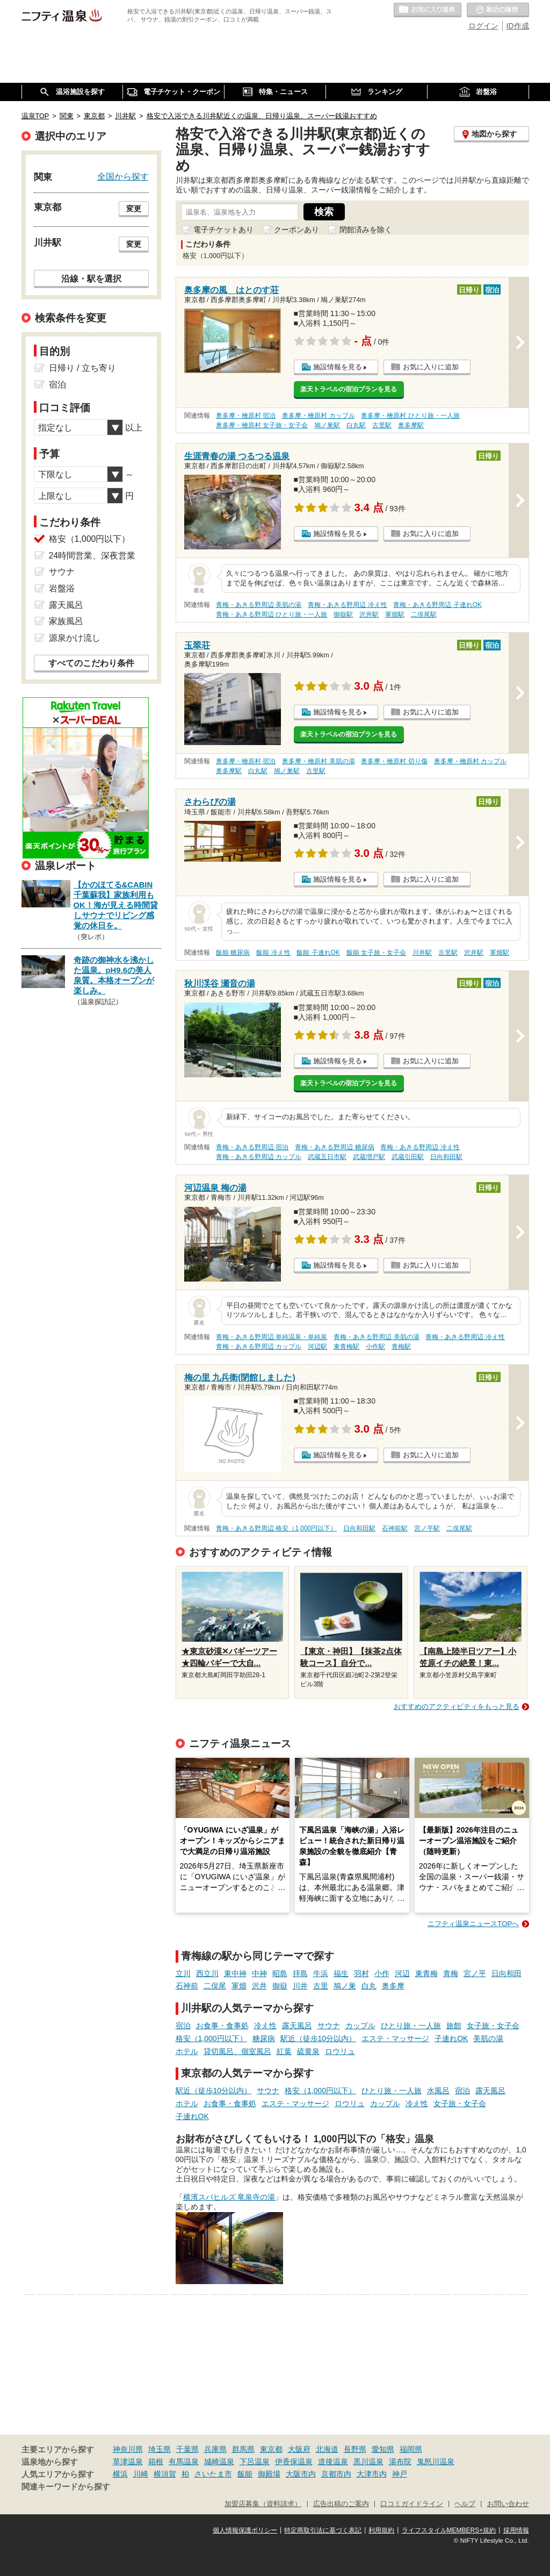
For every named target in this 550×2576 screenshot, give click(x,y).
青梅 (450, 1973)
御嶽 (279, 1985)
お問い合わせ (508, 2504)
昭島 (279, 1973)
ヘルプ (464, 2504)
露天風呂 (297, 2025)
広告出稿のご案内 (341, 2504)
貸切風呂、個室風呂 (237, 2051)
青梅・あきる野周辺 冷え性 (347, 605)
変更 (133, 208)
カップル (360, 2025)
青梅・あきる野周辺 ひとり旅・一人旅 (271, 614)
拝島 (300, 1973)
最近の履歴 (498, 10)
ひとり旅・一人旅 (411, 2025)
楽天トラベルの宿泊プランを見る (348, 389)
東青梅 (426, 1973)
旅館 (453, 2025)
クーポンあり (296, 229)
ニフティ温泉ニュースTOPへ (473, 1924)
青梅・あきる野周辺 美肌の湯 (258, 605)
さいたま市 (213, 2474)
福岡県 (411, 2449)
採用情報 (516, 2530)
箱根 (155, 2461)
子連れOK (451, 2038)
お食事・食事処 (222, 2025)
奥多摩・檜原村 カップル (318, 415)
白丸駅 (356, 425)
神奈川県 (128, 2449)
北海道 (327, 2449)
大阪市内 (301, 2474)
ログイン (483, 26)
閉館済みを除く (365, 229)
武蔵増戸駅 (369, 1157)
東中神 (235, 1973)
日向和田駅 (446, 1157)
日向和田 (506, 1973)
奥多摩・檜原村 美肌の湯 (318, 761)
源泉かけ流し (74, 637)
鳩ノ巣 (345, 1985)
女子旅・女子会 (493, 2025)
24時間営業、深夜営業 (92, 555)
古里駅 (382, 425)
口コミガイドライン (411, 2504)
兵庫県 (215, 2449)
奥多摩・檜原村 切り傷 (394, 761)
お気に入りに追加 (431, 367)
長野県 (355, 2449)
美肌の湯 (488, 2038)
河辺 (402, 1973)
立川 (183, 1973)
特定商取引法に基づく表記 (322, 2530)
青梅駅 (401, 1346)
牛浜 (320, 1973)
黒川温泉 (368, 2461)
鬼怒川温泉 (435, 2461)
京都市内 (336, 2474)
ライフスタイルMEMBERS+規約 (449, 2530)
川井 (300, 1985)
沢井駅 (369, 614)
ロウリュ (340, 2051)
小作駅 (375, 1346)
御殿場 (269, 2474)
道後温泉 (333, 2461)
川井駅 (422, 952)
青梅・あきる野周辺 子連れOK (437, 605)
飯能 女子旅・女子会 (376, 952)
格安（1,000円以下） (211, 2038)
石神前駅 (395, 1528)
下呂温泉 (255, 2461)
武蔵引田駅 (408, 1157)
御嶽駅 (343, 614)
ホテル (187, 2051)
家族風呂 (66, 621)
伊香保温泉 (294, 2461)
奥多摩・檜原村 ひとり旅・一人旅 (410, 415)
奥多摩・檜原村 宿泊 (246, 415)
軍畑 (239, 1985)
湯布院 (400, 2461)
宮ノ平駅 (427, 1528)
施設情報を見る (337, 367)
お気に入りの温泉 (427, 10)
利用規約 (381, 2530)
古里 (320, 1985)
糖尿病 (263, 2038)
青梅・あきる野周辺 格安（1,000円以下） (276, 1528)
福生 (341, 1973)
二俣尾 (215, 1985)
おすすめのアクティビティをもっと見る (456, 1706)
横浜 (120, 2474)
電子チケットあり (223, 229)
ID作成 (517, 26)
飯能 (244, 2474)
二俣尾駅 (424, 614)
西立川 (207, 1973)
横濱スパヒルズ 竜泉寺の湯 (229, 2197)
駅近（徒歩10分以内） (318, 2038)
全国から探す (123, 176)
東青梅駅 (346, 1346)
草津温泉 (128, 2461)
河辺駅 (317, 1346)
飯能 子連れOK (317, 952)
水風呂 (438, 2090)
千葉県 (187, 2449)
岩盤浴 (62, 588)
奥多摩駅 (411, 425)
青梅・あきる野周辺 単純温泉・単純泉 (271, 1337)
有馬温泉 (184, 2461)
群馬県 (243, 2449)
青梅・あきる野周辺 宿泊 (252, 1147)
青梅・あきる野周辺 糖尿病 (334, 1147)
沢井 (259, 1985)
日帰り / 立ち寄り (82, 368)
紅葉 (284, 2051)
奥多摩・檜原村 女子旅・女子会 (262, 425)
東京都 (271, 2449)
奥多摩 (393, 1985)
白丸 (369, 1985)
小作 (381, 1973)
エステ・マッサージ (395, 2038)
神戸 (399, 2474)
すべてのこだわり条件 (91, 663)
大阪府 (299, 2449)
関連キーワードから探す (65, 2486)
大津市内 (372, 2474)
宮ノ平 (475, 1973)
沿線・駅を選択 (91, 278)
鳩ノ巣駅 (327, 425)
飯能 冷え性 (273, 952)
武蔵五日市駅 (327, 1157)
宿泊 (183, 2025)
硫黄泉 (308, 2051)
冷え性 (265, 2025)
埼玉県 (159, 2449)
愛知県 (383, 2449)
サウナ (328, 2025)
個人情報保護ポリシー (245, 2530)
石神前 (187, 1985)
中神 (259, 1973)
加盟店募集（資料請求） (263, 2504)
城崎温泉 (219, 2461)
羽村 (361, 1973)
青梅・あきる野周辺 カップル (258, 1157)
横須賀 (165, 2474)
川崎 (140, 2474)
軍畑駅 (394, 614)
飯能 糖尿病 (233, 952)
